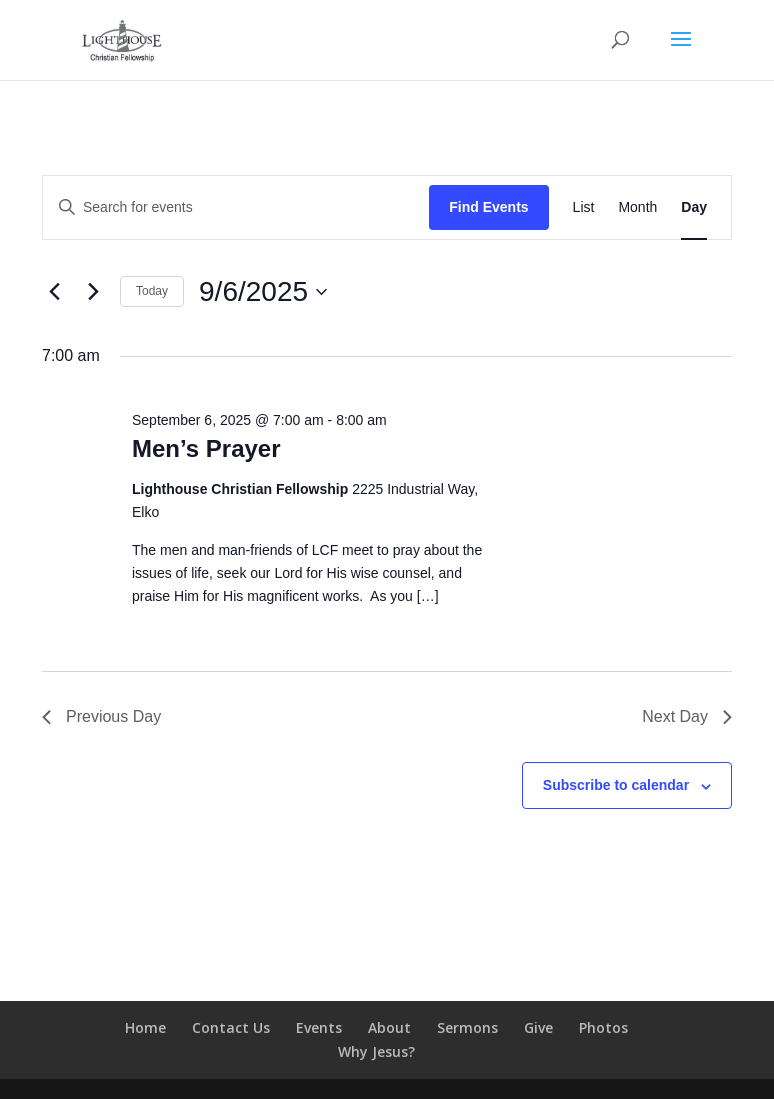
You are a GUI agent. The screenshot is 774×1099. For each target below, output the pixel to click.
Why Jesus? (376, 1051)
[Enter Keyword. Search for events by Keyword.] (236, 207)
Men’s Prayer (206, 448)
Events (319, 1027)
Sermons (467, 1027)
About (389, 1027)
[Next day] (93, 292)
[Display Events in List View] (584, 207)
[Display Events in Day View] (694, 207)
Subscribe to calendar (616, 785)
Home (145, 1027)
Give (538, 1027)
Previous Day (101, 716)
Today (152, 291)
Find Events (488, 207)
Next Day (687, 716)
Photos (603, 1027)
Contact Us (231, 1027)
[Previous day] (54, 292)
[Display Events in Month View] (637, 207)
